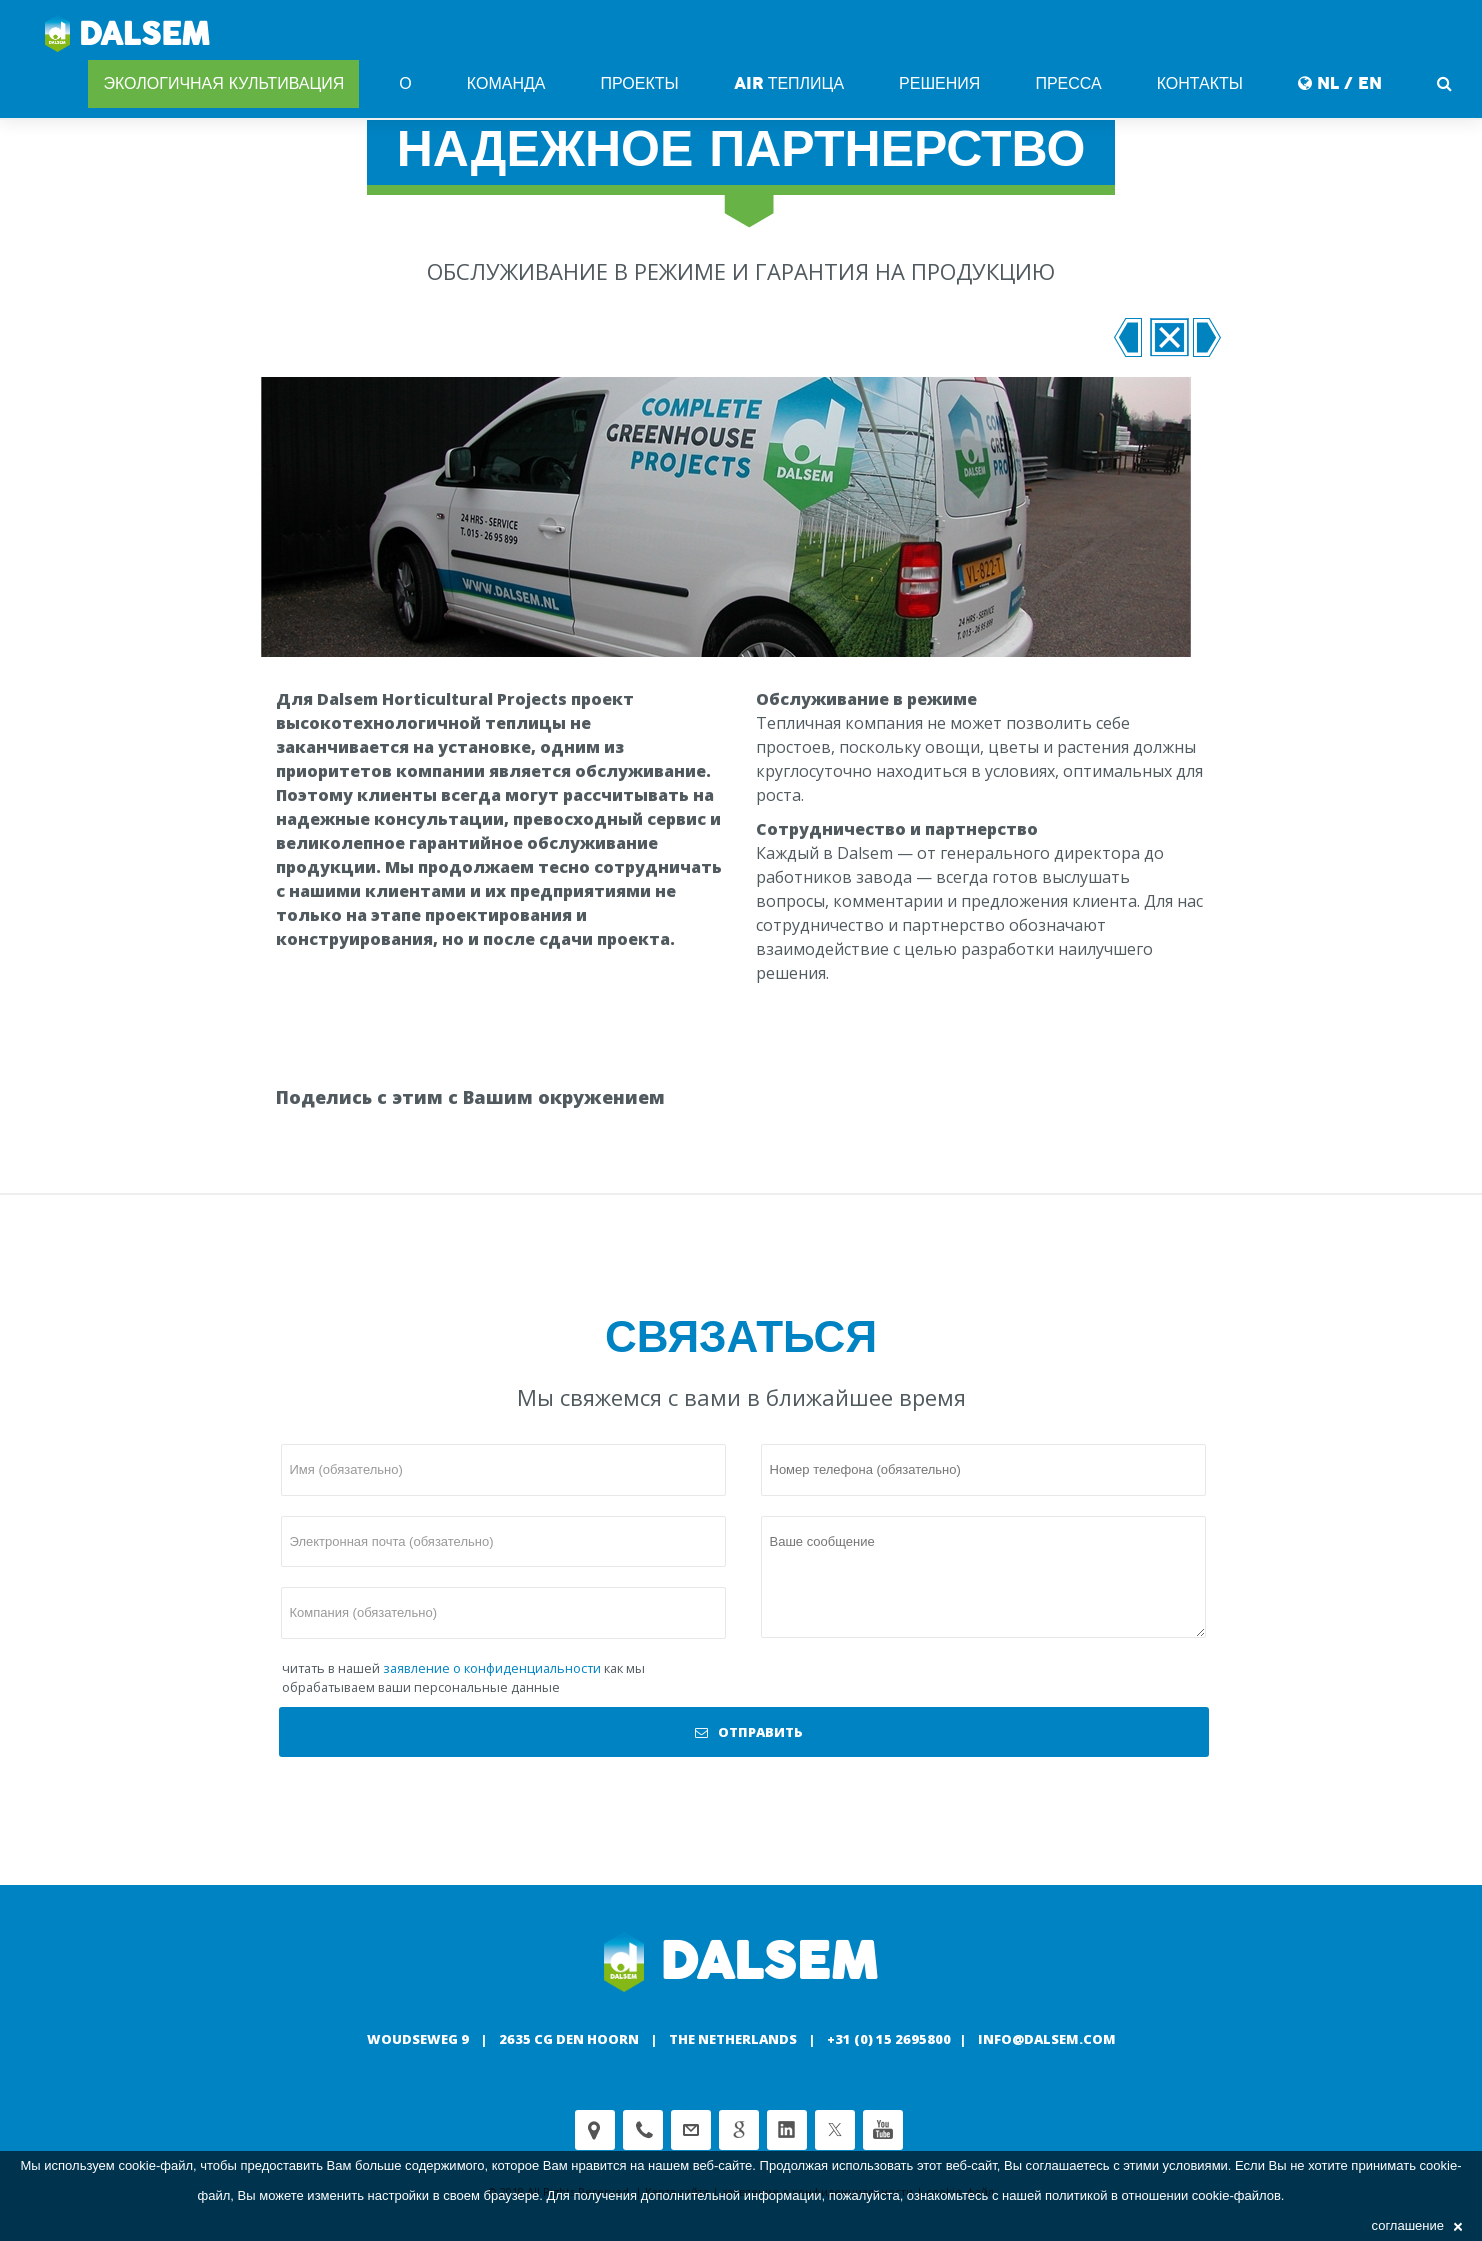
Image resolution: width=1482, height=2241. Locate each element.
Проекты (639, 83)
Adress (595, 2130)
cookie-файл (155, 2165)
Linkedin (787, 2130)
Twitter (835, 2130)
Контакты (1200, 83)
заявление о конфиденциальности (492, 1668)
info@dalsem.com (1047, 2039)
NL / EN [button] (1340, 83)
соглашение (1417, 2225)
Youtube (883, 2130)
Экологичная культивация (223, 83)
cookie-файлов (1236, 2195)
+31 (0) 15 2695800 (889, 2039)
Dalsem (127, 35)
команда (506, 83)
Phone (643, 2130)
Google (739, 2130)
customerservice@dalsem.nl (691, 2130)
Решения (939, 83)
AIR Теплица (789, 83)
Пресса (1068, 83)
